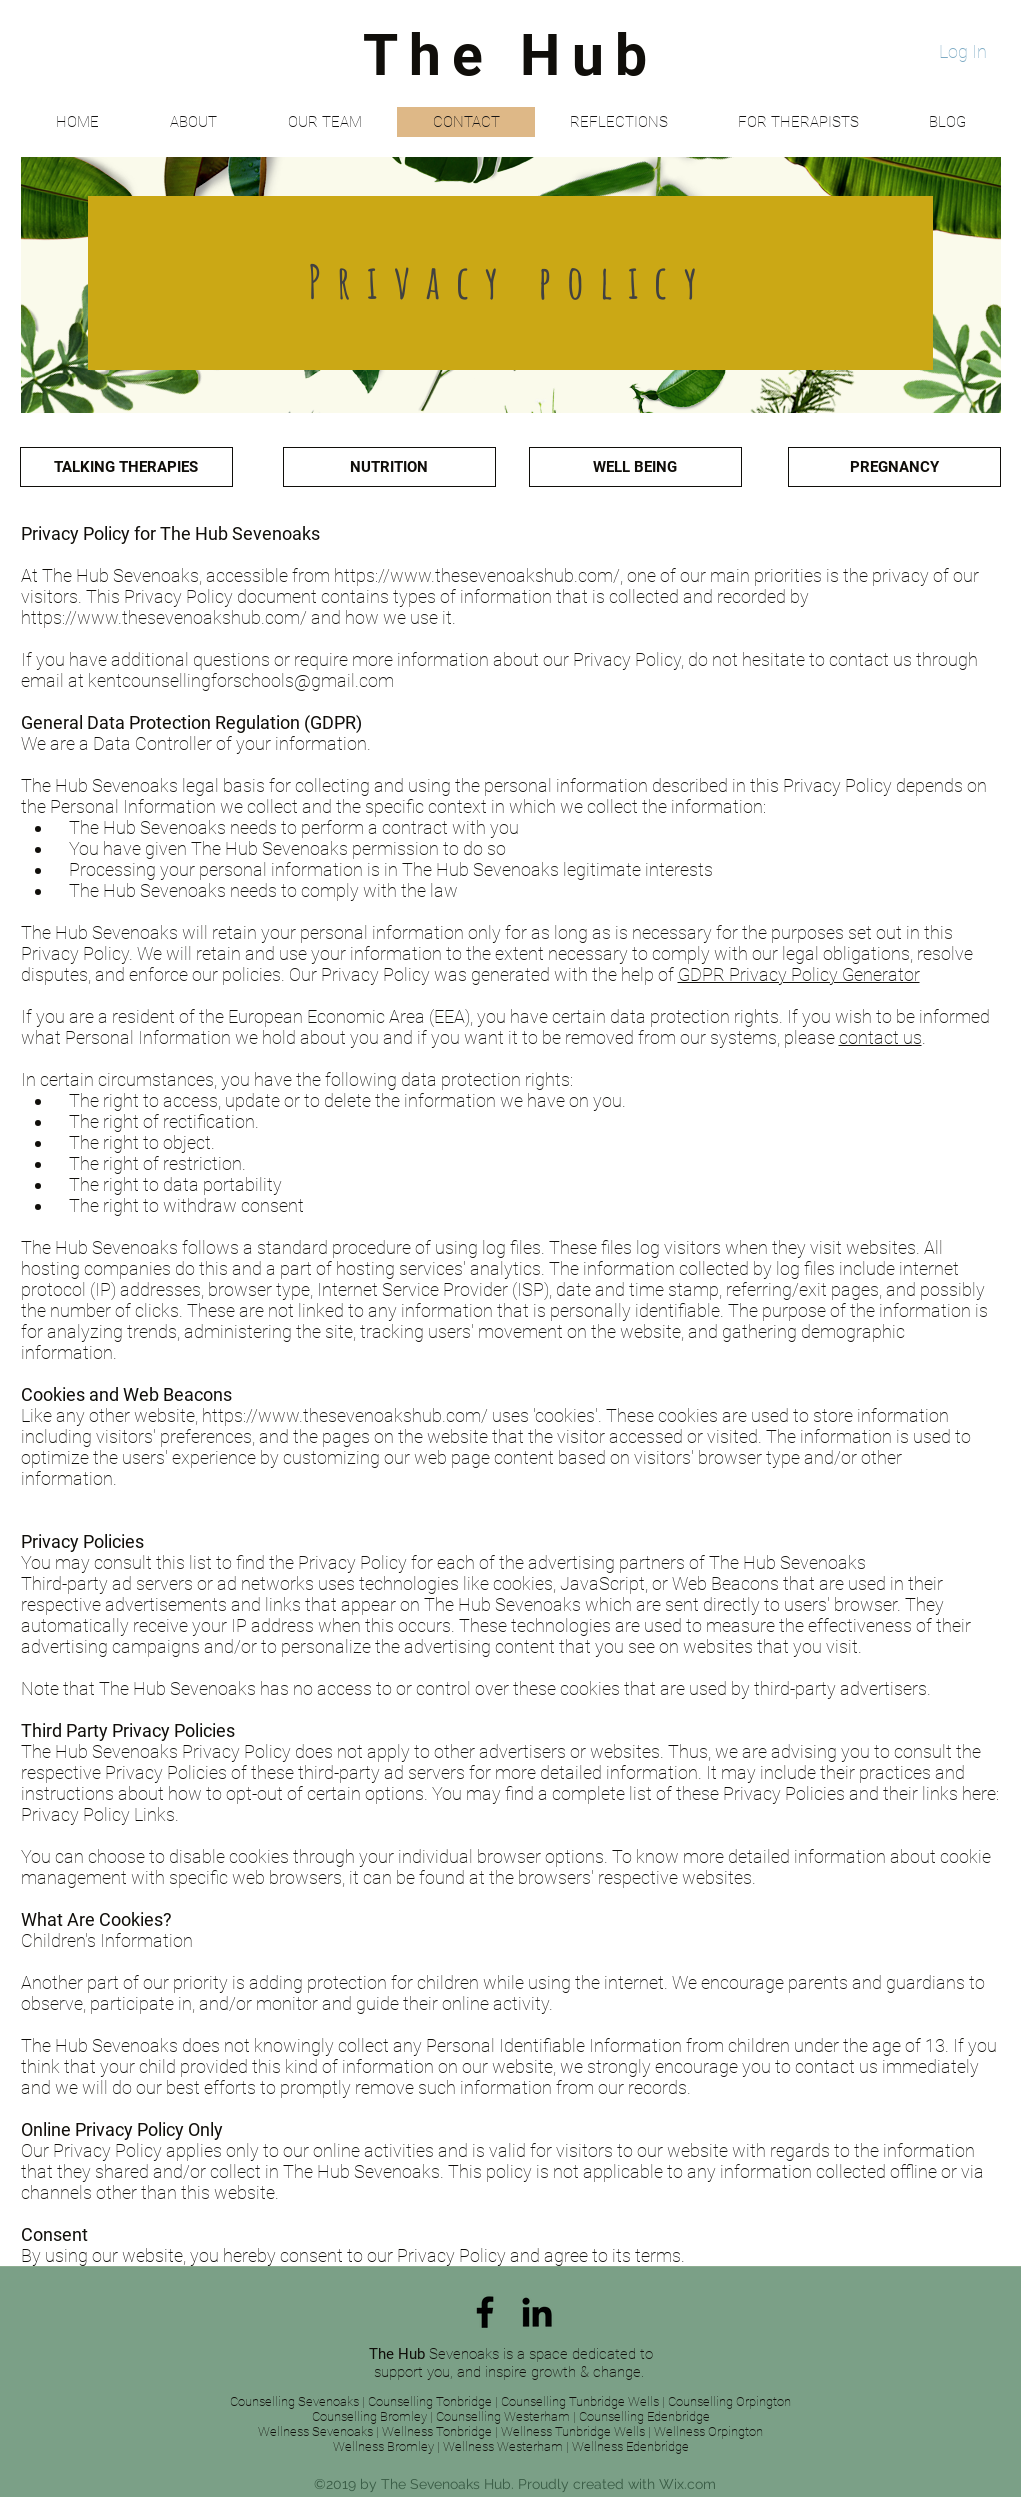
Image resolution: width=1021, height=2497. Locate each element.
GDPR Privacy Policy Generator (799, 974)
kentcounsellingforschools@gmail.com (241, 680)
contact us (880, 1037)
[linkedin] (537, 2312)
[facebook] (485, 2312)
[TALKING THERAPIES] (126, 467)
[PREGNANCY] (894, 467)
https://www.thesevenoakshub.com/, (478, 575)
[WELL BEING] (635, 467)
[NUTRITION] (389, 467)
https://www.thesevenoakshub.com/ (164, 617)
